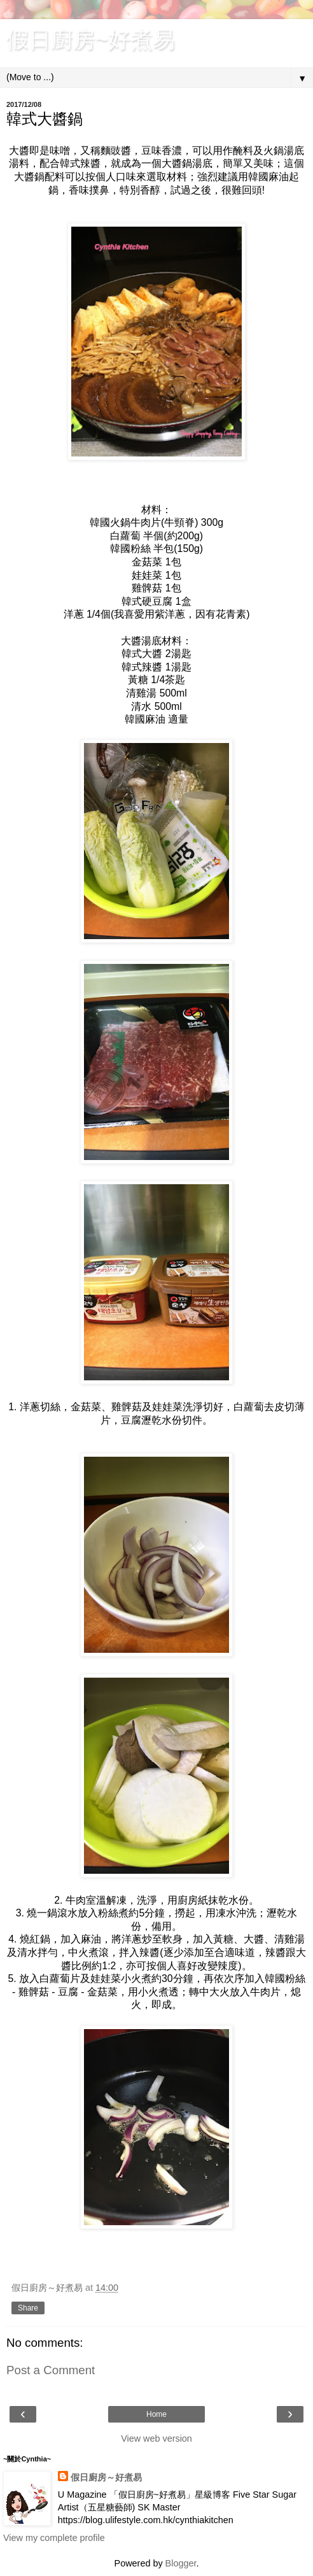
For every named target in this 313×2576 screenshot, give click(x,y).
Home (156, 2414)
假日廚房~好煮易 (90, 39)
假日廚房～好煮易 (106, 2477)
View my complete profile (54, 2538)
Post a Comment (50, 2370)
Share (28, 2308)
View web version (156, 2438)
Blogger (181, 2563)
